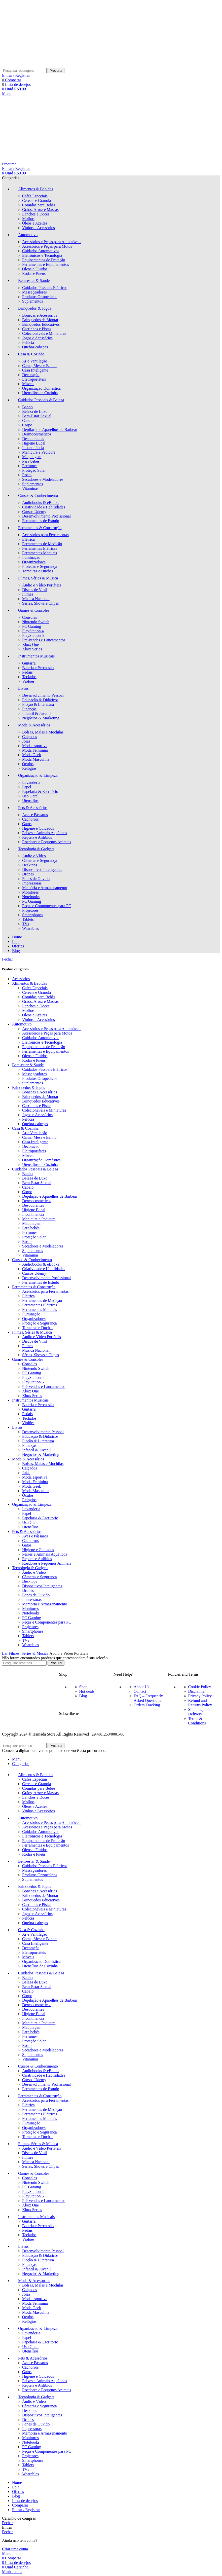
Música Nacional (36, 599)
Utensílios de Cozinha (40, 393)
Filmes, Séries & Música (32, 1332)
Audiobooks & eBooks (40, 502)
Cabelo (27, 420)
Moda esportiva (34, 746)
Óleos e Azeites (34, 223)
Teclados (29, 677)
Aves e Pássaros (35, 815)
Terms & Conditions (197, 1720)
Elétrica (28, 539)
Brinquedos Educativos (41, 324)
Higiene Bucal (33, 443)
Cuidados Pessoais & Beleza (35, 1169)
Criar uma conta (15, 2549)
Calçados (29, 736)
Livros (17, 1427)
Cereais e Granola (36, 200)
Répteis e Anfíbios (37, 837)
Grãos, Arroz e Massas (40, 209)
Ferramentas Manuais (39, 553)
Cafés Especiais (35, 196)
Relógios (29, 768)
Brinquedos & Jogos (28, 1087)
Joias (26, 741)
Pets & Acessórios (26, 1531)
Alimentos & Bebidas (29, 983)
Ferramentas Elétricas (39, 548)
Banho (27, 407)
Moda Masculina (35, 759)
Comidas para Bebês (38, 205)
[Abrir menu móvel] (6, 93)
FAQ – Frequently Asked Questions (148, 1698)
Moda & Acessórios (28, 1459)
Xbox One (30, 644)
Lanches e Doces (35, 214)
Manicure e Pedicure (38, 452)
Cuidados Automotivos (40, 251)
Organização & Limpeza (32, 1504)
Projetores (30, 910)
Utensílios (30, 800)
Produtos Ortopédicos (39, 297)
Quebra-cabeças (35, 347)
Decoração (30, 375)
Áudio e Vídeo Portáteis (41, 585)
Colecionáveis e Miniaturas (44, 333)
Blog (83, 1696)
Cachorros (30, 819)
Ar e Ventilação (34, 361)
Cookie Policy (199, 1687)
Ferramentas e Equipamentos (45, 264)
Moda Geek (31, 755)
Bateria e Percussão (38, 668)
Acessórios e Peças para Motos (47, 246)
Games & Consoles (27, 1359)
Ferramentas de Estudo (40, 521)
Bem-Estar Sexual (36, 416)
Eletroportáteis (34, 379)
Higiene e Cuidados (38, 828)
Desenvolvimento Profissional (46, 516)
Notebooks (31, 897)
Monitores (30, 892)
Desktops (29, 865)
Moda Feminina (35, 750)
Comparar (20, 2505)
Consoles (29, 617)
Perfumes (29, 466)
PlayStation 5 (33, 635)
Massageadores (34, 292)
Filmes (27, 594)
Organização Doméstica (41, 388)
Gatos (26, 824)
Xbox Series (32, 649)
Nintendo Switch (35, 622)
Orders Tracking (147, 1705)
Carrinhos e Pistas (36, 329)
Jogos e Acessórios (37, 338)
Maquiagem (31, 457)
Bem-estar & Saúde (28, 1065)
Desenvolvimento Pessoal (43, 695)
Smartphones (32, 915)
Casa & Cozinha (25, 1128)
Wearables (30, 928)
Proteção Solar (34, 470)
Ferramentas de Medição (42, 544)
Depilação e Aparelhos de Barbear (49, 429)
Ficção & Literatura (38, 704)
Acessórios (21, 979)
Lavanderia (31, 782)
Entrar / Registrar (26, 2510)
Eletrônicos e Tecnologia (42, 255)
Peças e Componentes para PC (46, 906)
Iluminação (31, 557)
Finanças (29, 709)
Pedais (27, 672)
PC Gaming (31, 626)
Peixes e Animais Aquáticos (44, 833)
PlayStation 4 (33, 631)
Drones (28, 874)
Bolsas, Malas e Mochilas (42, 732)
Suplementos (32, 301)
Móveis (28, 384)
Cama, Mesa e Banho (39, 365)
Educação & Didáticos (40, 700)
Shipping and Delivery (199, 1711)
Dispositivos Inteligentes (42, 869)
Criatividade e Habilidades (43, 507)
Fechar (7, 959)
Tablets (28, 919)
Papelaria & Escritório (40, 791)
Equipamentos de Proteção (43, 260)
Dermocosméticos (36, 434)
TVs (25, 924)
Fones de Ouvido (36, 878)
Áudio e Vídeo (34, 856)
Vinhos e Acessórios (38, 228)
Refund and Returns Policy (200, 1702)
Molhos (28, 218)
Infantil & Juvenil (36, 713)
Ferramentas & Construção (33, 1287)
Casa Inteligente (35, 370)
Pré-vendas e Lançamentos (43, 640)
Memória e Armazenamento (44, 888)
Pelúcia (28, 342)
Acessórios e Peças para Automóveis (51, 242)
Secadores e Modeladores (42, 479)
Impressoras (32, 883)
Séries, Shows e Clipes (40, 603)
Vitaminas (30, 488)
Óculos (27, 764)
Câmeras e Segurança (39, 860)
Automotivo (21, 1024)
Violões (28, 681)
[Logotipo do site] (21, 65)
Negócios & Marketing (40, 718)
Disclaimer (197, 1691)
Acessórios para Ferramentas (45, 535)
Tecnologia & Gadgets (30, 1568)
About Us (141, 1687)
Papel (26, 787)
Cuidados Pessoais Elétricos (44, 287)
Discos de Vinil (34, 589)
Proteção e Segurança (39, 566)
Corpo (27, 425)
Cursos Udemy (34, 511)
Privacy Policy (200, 1696)
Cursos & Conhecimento (32, 1260)
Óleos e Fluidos (34, 269)
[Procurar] (24, 70)
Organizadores (34, 562)
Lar (5, 1653)
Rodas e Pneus (34, 273)
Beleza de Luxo (34, 411)
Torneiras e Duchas (37, 571)
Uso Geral (30, 796)
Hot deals (87, 1691)
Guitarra (28, 663)
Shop (83, 1687)
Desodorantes (33, 438)
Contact (140, 1691)
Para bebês (31, 461)
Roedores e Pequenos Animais (46, 842)
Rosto (26, 475)
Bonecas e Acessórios (39, 315)
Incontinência (33, 448)
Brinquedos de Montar (40, 320)
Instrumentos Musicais (30, 1400)
